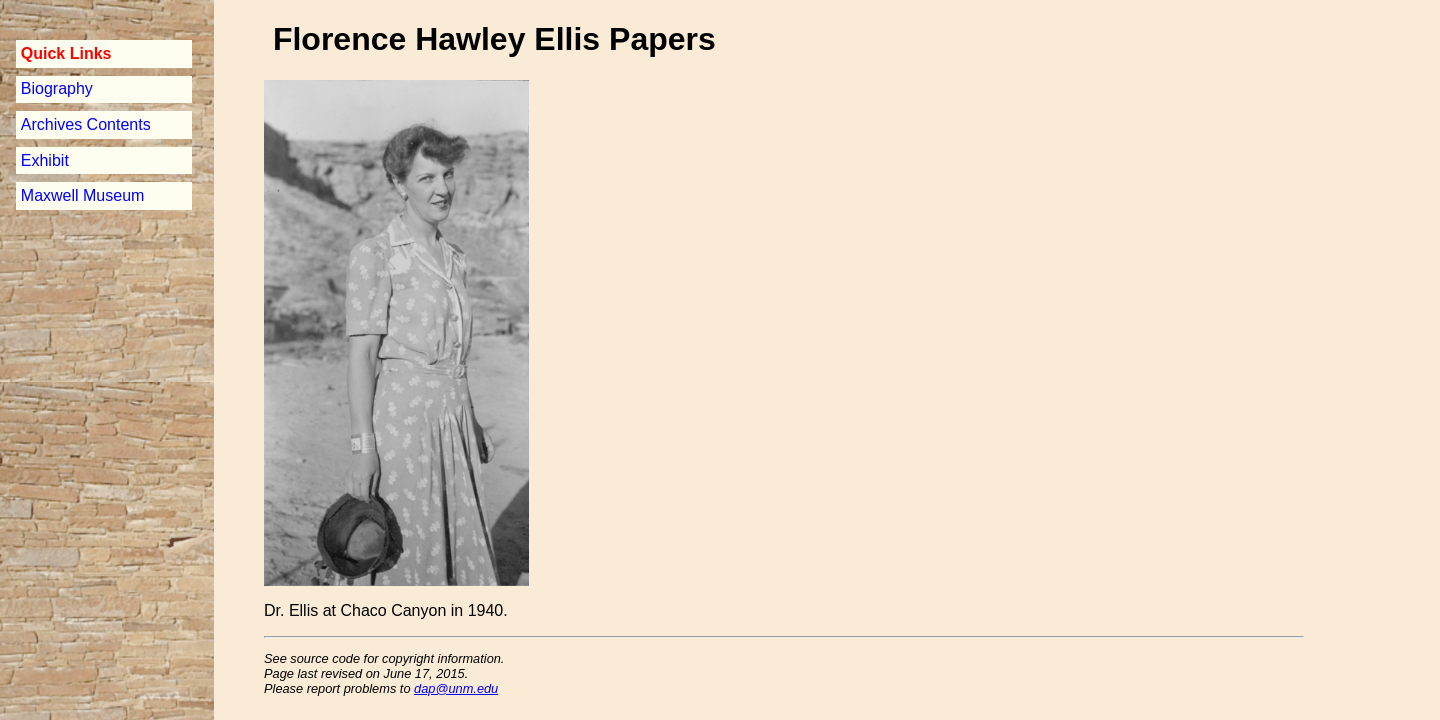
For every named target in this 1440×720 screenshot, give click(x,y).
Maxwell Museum (83, 195)
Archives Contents (86, 124)
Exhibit (45, 160)
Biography (57, 88)
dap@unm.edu (456, 688)
